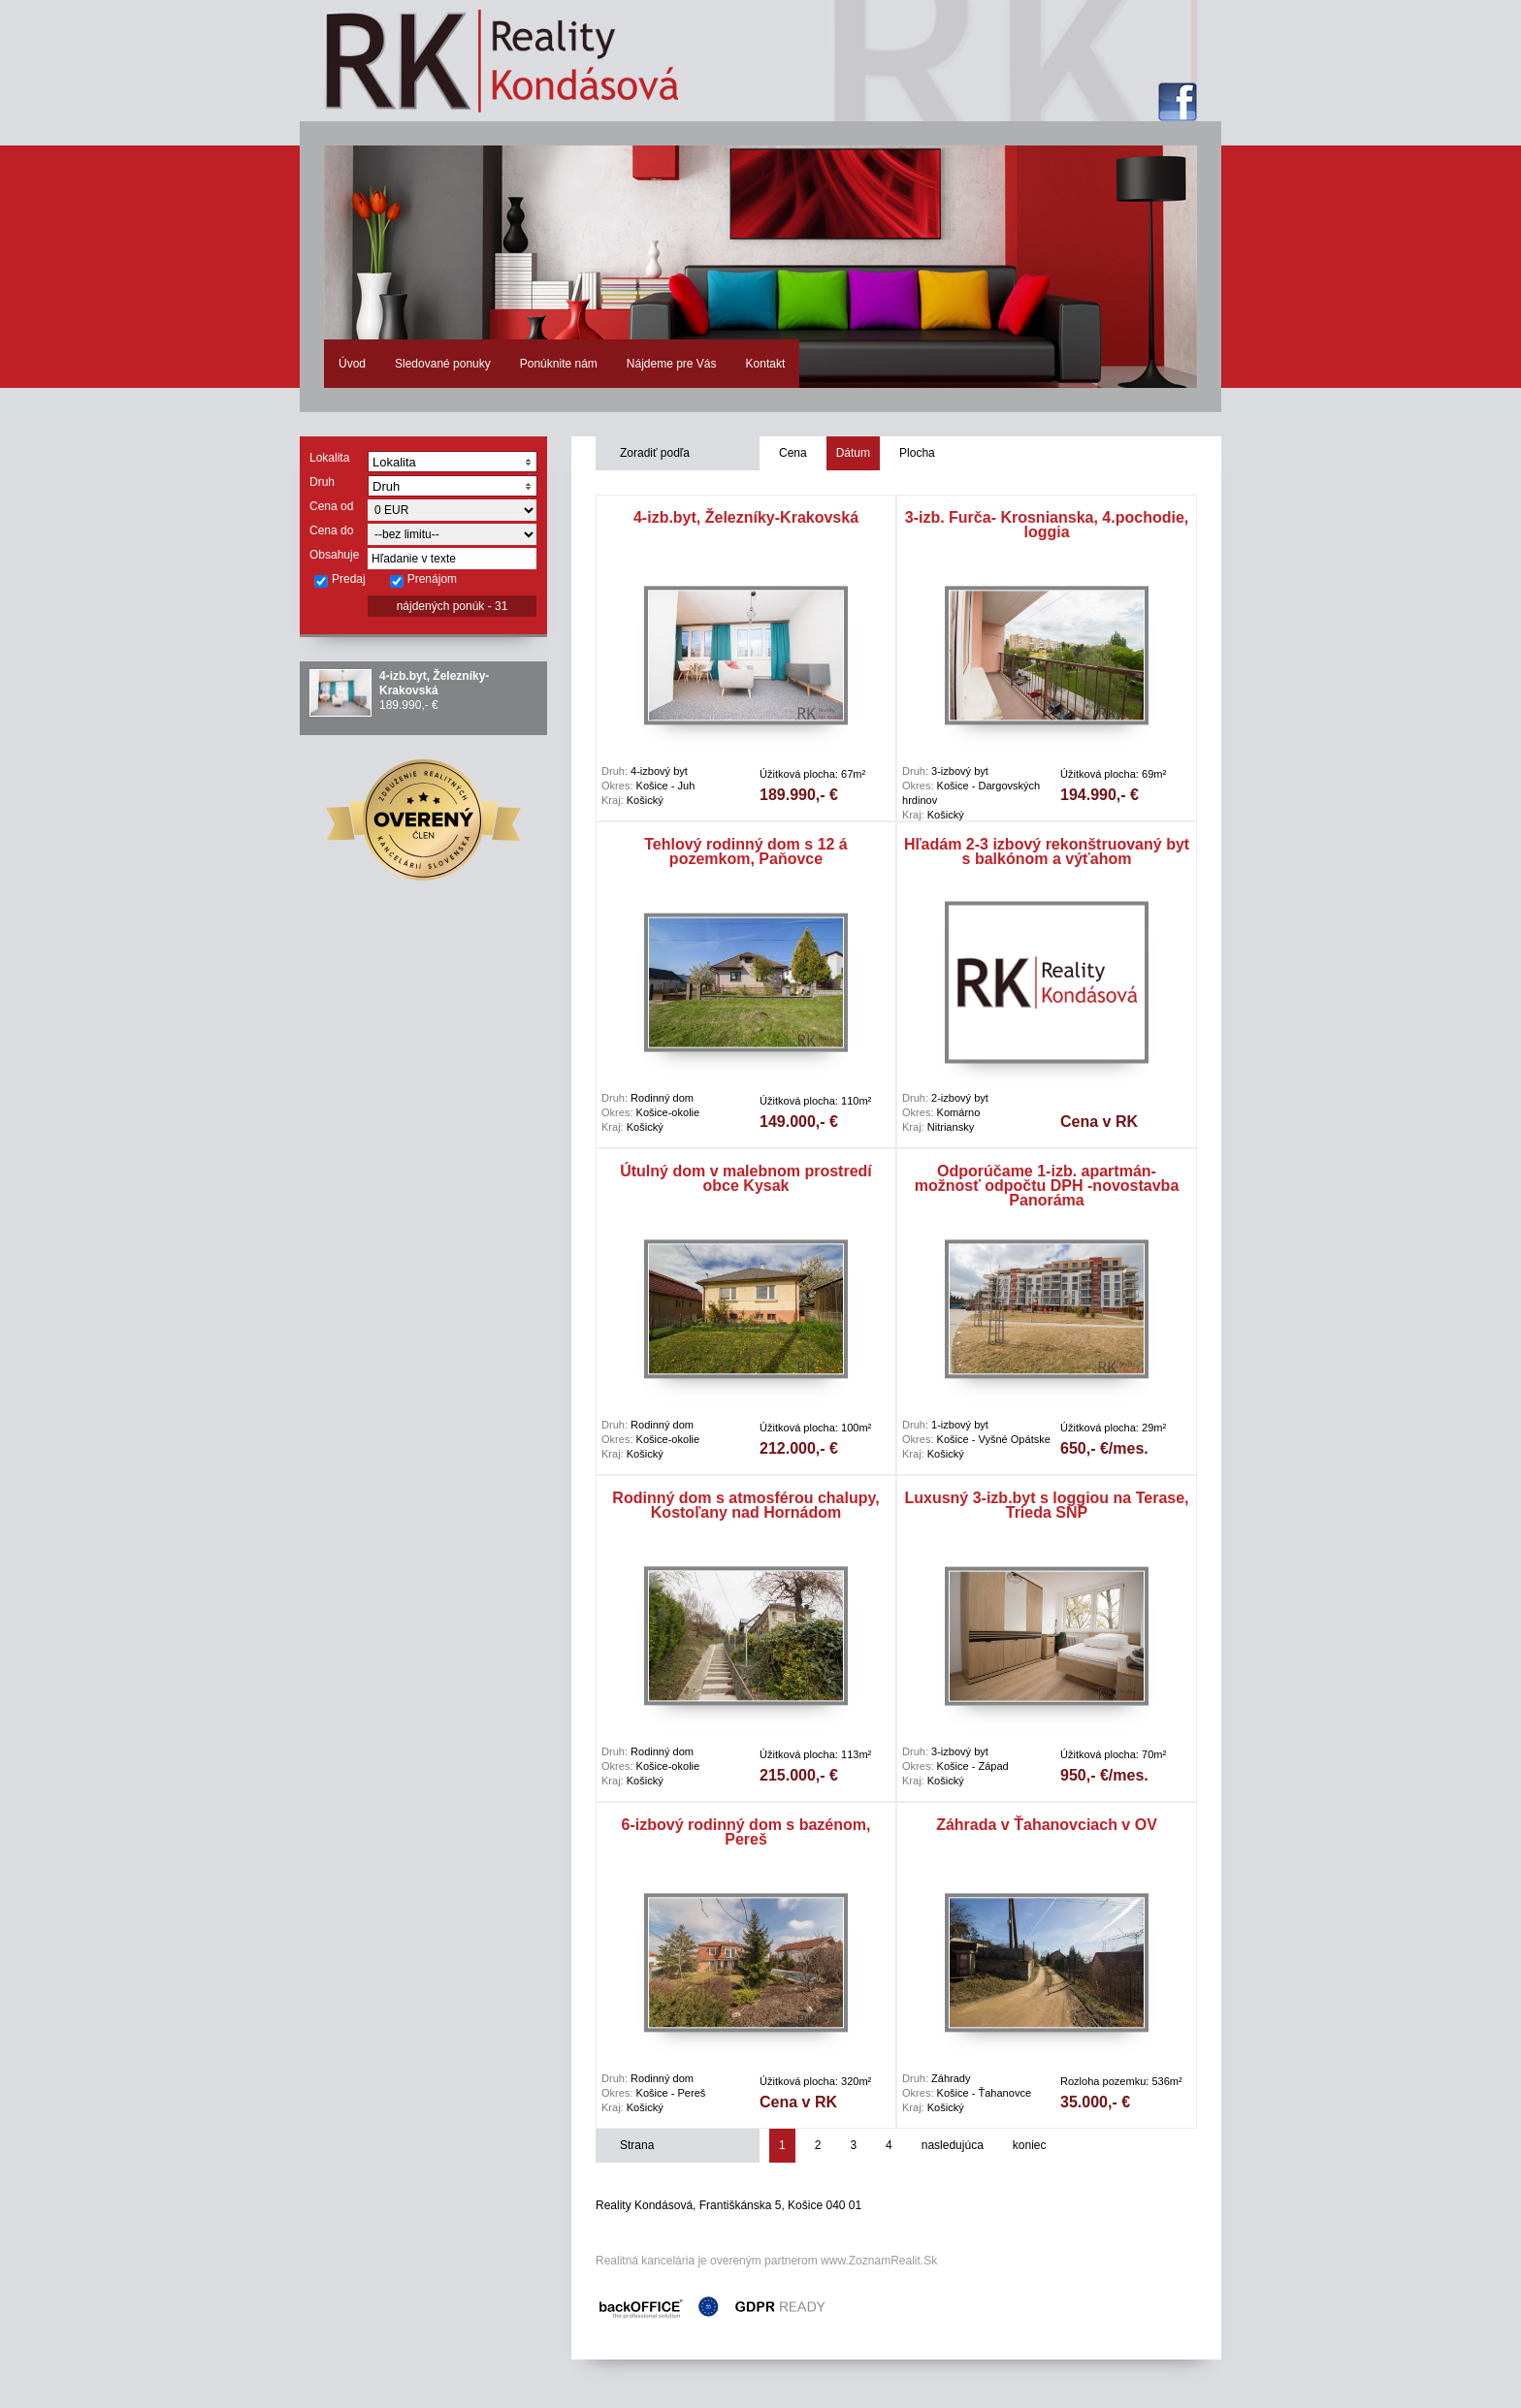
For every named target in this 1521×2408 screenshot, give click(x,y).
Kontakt (766, 363)
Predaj (339, 580)
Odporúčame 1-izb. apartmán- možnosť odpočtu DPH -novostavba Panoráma (1047, 1185)
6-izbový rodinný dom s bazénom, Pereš (746, 1831)
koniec (1030, 2145)
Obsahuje (334, 555)
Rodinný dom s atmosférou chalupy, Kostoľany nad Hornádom (745, 1505)
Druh (322, 482)
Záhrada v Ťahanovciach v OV (1046, 1824)
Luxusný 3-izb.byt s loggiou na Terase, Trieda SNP (1046, 1505)
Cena (793, 453)
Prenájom (423, 580)
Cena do (331, 530)
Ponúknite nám (559, 363)
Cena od (331, 506)
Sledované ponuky (443, 363)
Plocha (917, 453)
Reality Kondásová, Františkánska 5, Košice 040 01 (728, 2205)
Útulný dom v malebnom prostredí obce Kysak (746, 1178)
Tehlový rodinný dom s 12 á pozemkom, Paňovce (746, 851)
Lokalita (329, 458)
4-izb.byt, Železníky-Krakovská (434, 683)
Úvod (352, 363)
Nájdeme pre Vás (672, 363)
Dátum (853, 453)
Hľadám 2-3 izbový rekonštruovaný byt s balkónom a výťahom (1046, 851)
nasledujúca (953, 2145)
